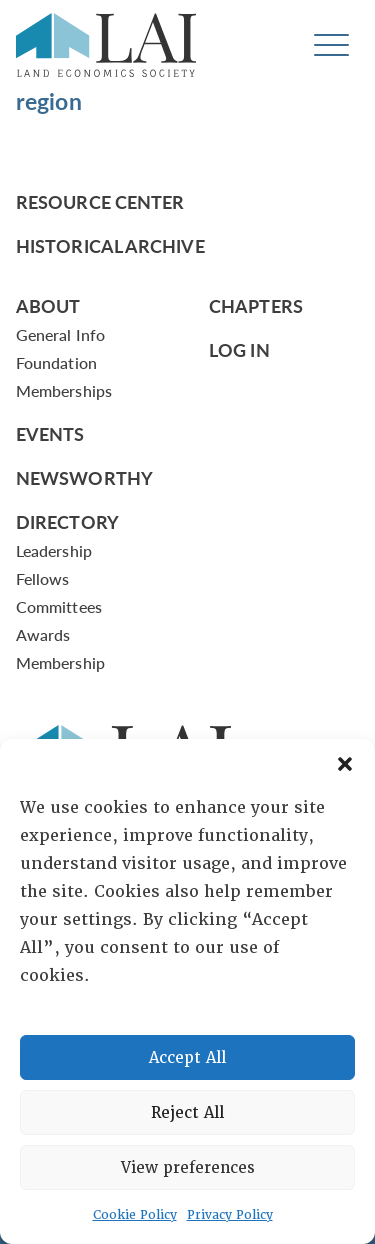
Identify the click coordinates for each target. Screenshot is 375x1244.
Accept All (187, 1058)
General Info (60, 334)
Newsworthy (84, 477)
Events (50, 433)
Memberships (64, 390)
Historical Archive (110, 245)
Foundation (56, 362)
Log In (239, 349)
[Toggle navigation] (331, 45)
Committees (59, 606)
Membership (60, 662)
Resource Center (100, 201)
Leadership (54, 550)
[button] (345, 764)
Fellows (43, 578)
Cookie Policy (135, 1215)
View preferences (188, 1168)
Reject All (187, 1113)
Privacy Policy (230, 1215)
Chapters (256, 305)
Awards (43, 634)
